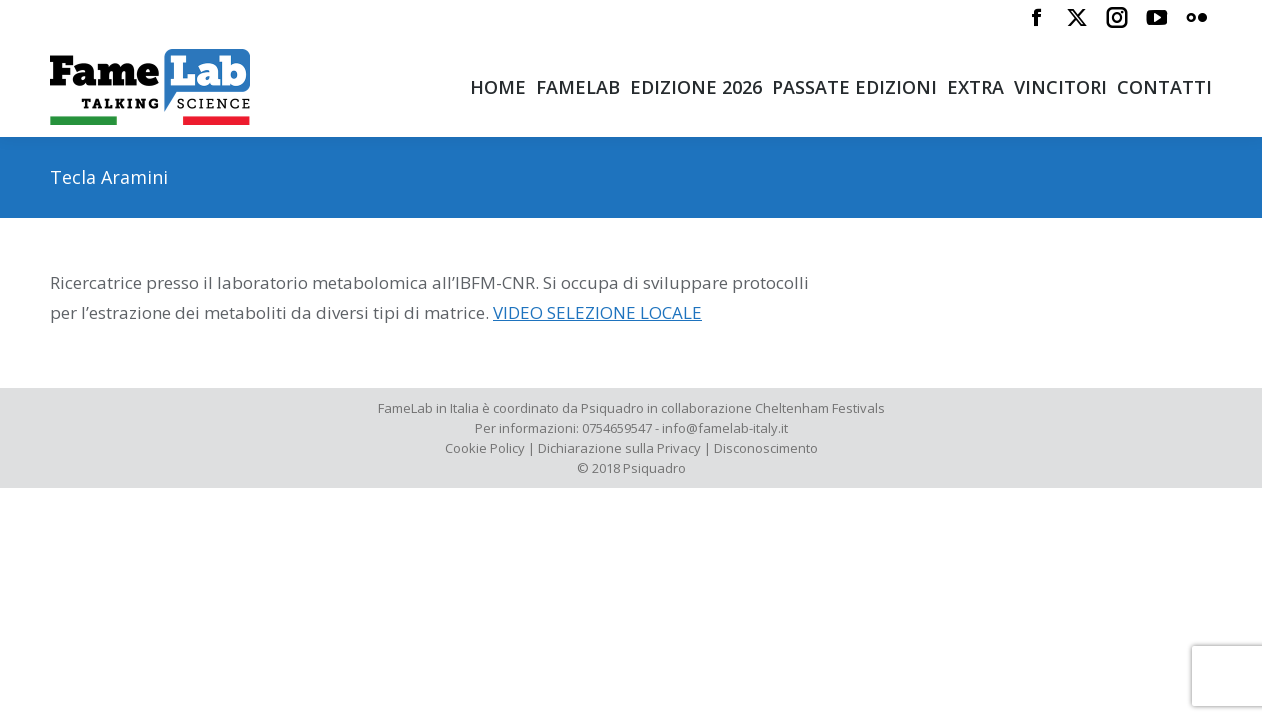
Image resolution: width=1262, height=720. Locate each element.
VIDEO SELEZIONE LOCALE (597, 312)
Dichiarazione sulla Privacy (619, 448)
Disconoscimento (766, 448)
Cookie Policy (485, 448)
